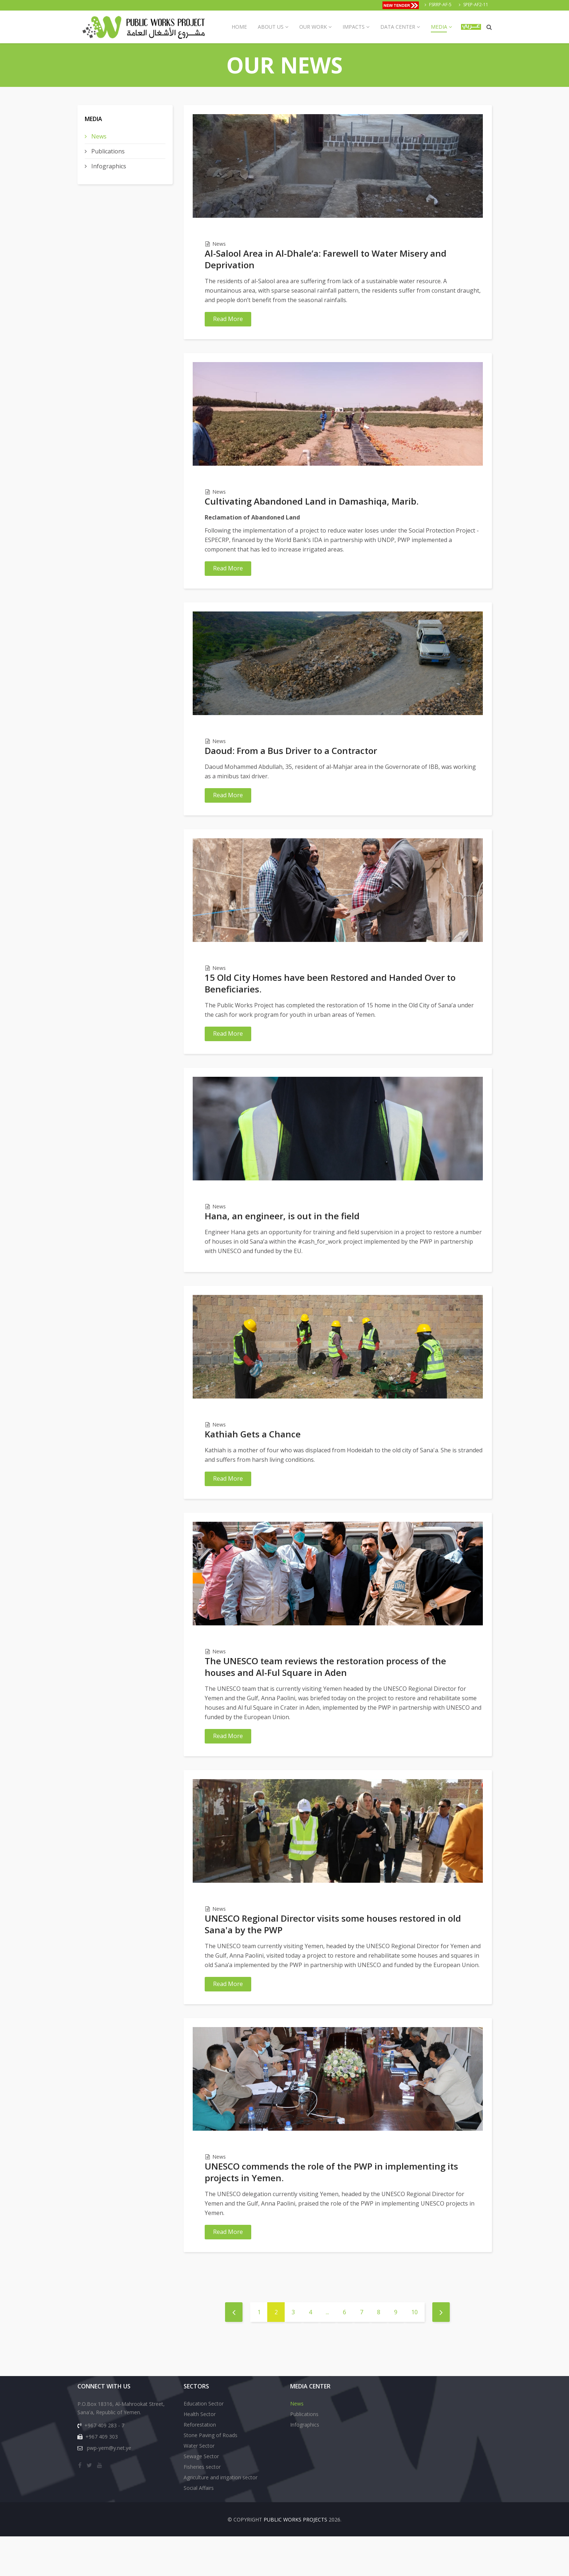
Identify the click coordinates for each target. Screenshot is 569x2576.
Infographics (108, 166)
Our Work (313, 26)
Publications (107, 151)
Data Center (397, 26)
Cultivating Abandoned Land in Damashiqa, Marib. (311, 505)
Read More (228, 319)
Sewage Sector (201, 2495)
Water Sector (199, 2485)
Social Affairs (199, 2527)
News (98, 136)
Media (439, 26)
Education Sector (204, 2443)
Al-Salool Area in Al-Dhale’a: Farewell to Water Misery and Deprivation (325, 259)
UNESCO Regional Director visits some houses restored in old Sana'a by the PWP (333, 1954)
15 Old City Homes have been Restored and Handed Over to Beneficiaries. (330, 996)
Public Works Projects (295, 2559)
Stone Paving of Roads (210, 2474)
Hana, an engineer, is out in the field (282, 1233)
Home (239, 26)
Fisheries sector (202, 2506)
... (327, 2352)
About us (271, 26)
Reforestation (200, 2464)
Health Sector (200, 2453)
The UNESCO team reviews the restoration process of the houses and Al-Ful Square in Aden (325, 1693)
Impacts (353, 26)
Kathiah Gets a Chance (253, 1456)
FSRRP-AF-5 (440, 4)
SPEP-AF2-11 (475, 4)
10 (414, 2352)
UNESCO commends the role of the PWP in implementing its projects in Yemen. (331, 2207)
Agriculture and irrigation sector (220, 2516)
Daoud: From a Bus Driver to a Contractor (291, 759)
